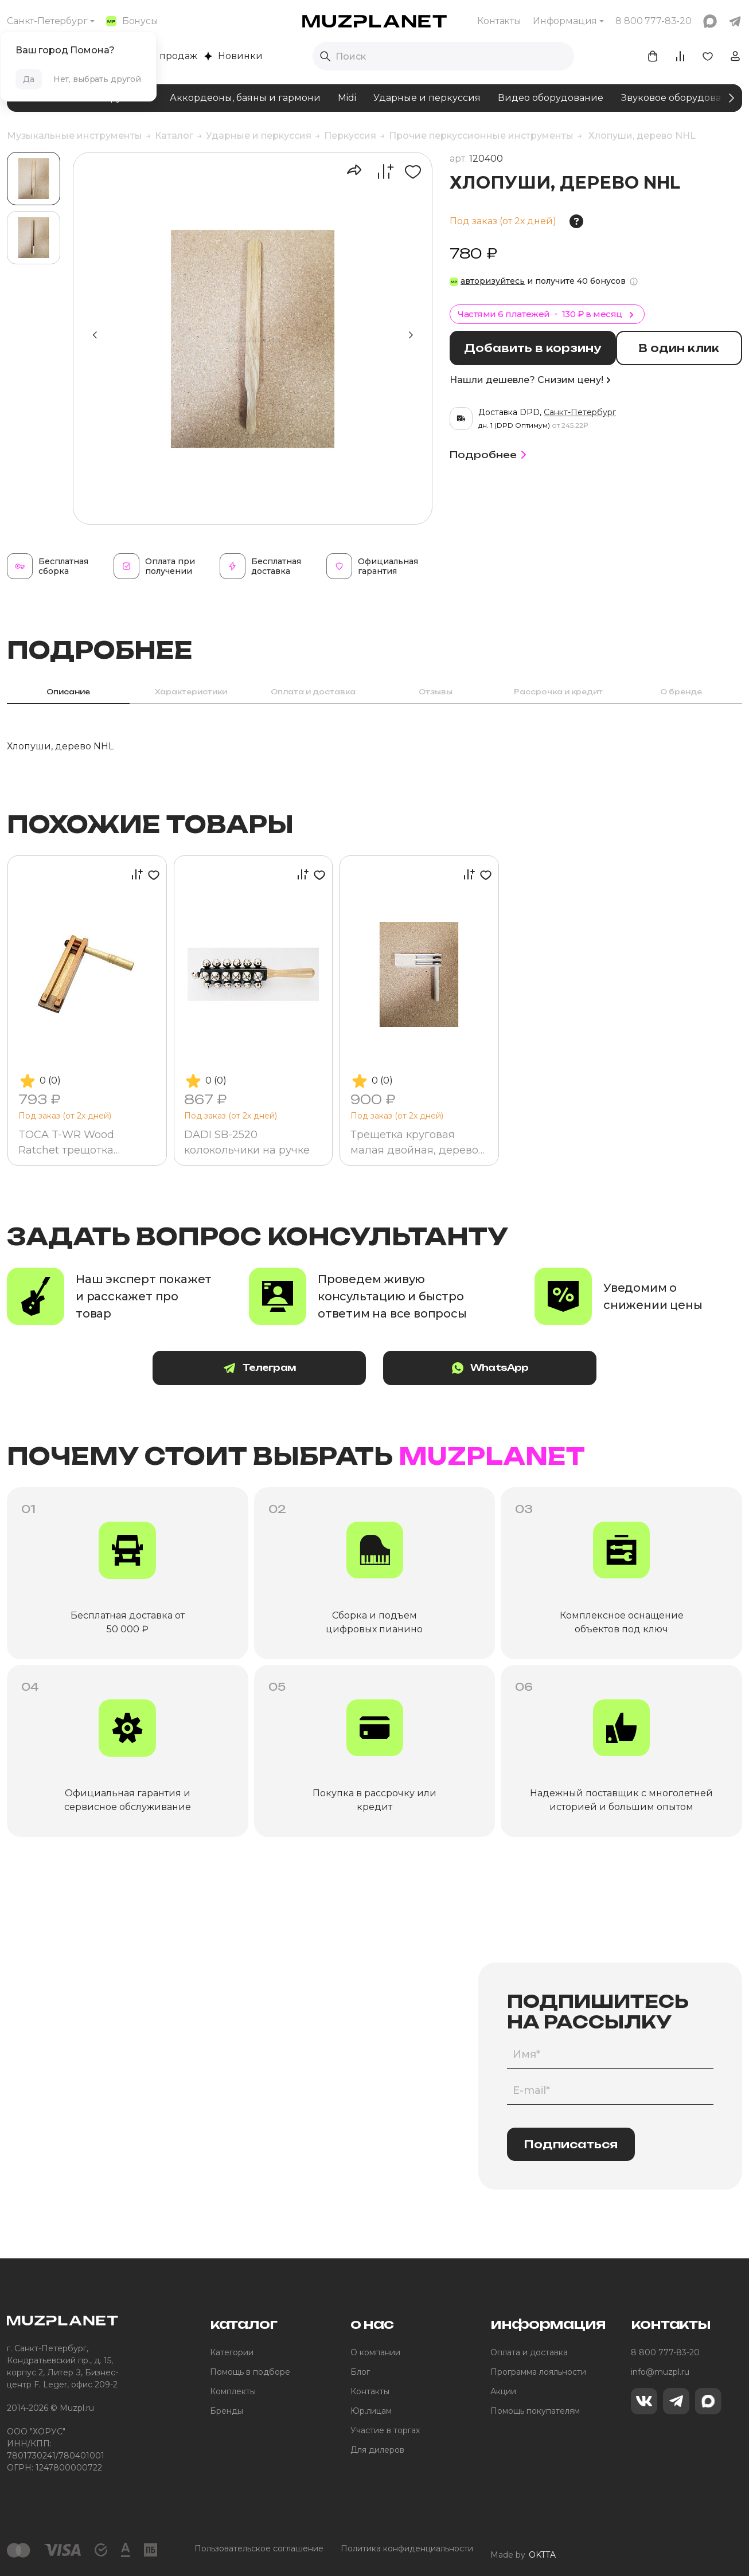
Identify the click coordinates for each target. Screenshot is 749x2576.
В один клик (686, 348)
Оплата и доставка (529, 2353)
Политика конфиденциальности (407, 2549)
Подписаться (571, 2145)
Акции (503, 2392)
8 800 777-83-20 (665, 2353)
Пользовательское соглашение (258, 2549)
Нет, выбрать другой (97, 79)
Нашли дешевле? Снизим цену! (530, 378)
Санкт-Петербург (47, 20)
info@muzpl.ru (660, 2373)
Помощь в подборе (250, 2373)
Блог (360, 2373)
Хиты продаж (159, 55)
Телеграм (282, 1369)
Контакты (499, 20)
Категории (231, 2353)
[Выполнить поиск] (325, 56)
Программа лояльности (538, 2373)
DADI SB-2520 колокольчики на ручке (248, 1142)
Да (28, 79)
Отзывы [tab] (435, 691)
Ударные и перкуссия (427, 97)
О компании (375, 2353)
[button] (410, 335)
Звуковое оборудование (680, 97)
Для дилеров (377, 2451)
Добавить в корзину (537, 348)
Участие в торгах (385, 2431)
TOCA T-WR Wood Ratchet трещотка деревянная (67, 1142)
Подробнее (490, 453)
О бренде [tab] (681, 691)
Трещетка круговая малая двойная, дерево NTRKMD (415, 1142)
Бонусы (132, 20)
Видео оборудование (550, 97)
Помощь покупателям (535, 2412)
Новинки (233, 55)
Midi (347, 97)
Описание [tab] (68, 691)
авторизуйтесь (493, 281)
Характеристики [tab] (191, 691)
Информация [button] (565, 20)
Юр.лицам (371, 2412)
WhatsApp (466, 1369)
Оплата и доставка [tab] (313, 691)
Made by (523, 2550)
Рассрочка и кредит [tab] (558, 691)
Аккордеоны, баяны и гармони (245, 97)
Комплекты (233, 2392)
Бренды (226, 2412)
